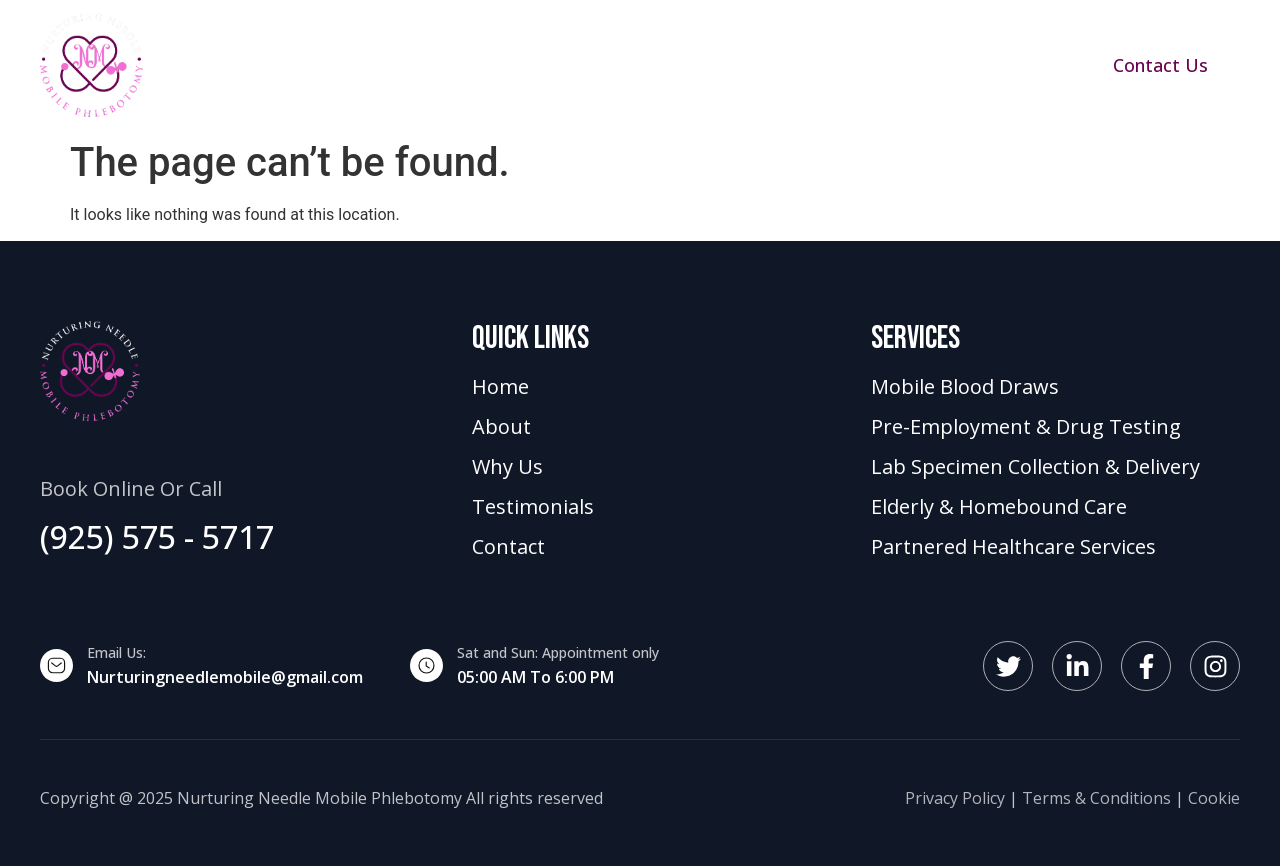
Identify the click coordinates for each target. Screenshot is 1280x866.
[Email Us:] (56, 665)
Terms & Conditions (1096, 798)
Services (487, 65)
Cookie (1214, 798)
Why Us (715, 65)
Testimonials (844, 65)
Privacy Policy (955, 798)
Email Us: (116, 652)
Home (386, 65)
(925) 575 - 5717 (157, 536)
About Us (602, 65)
